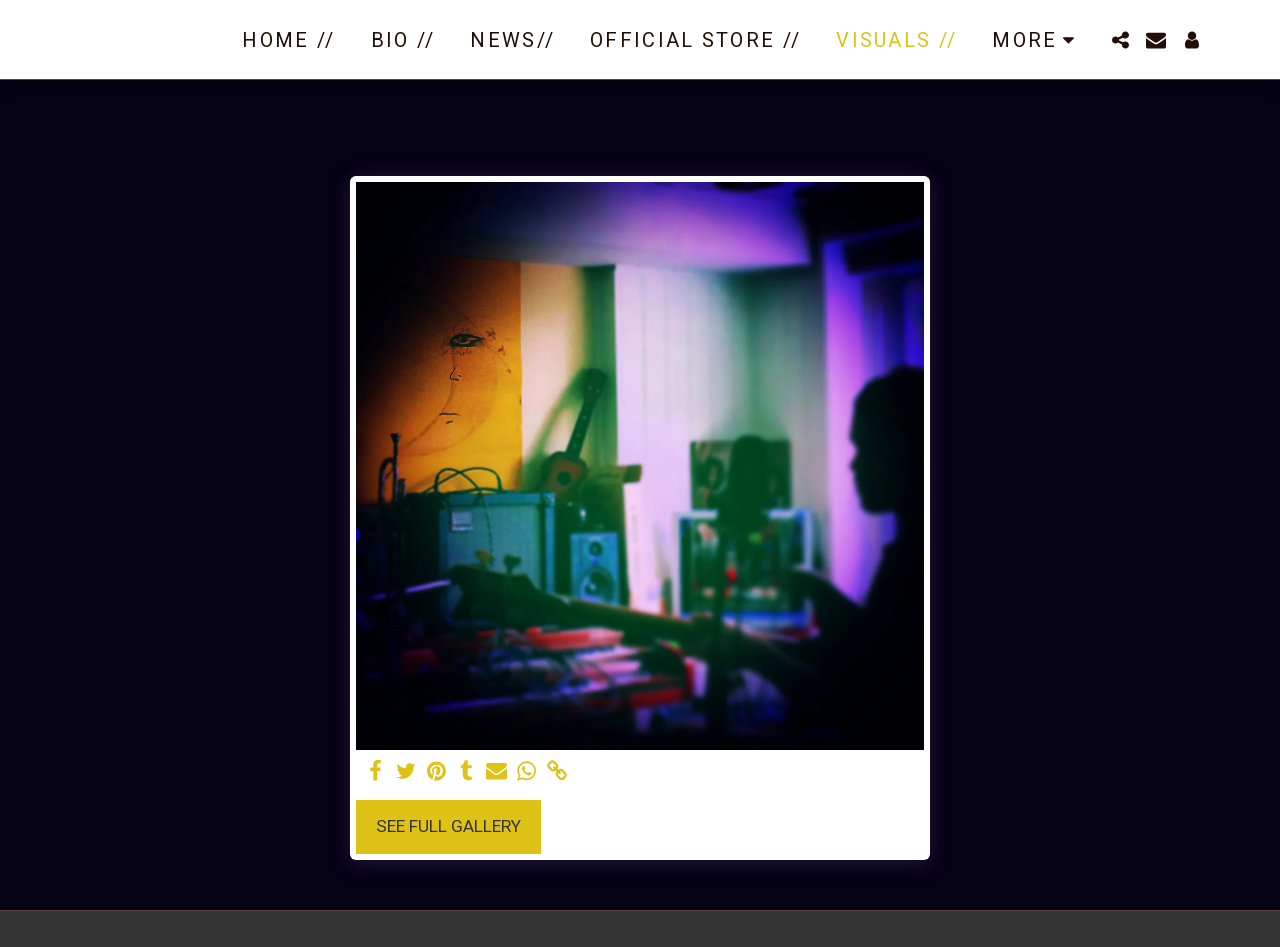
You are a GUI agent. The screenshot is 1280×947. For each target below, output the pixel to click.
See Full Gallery (448, 826)
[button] (1120, 40)
